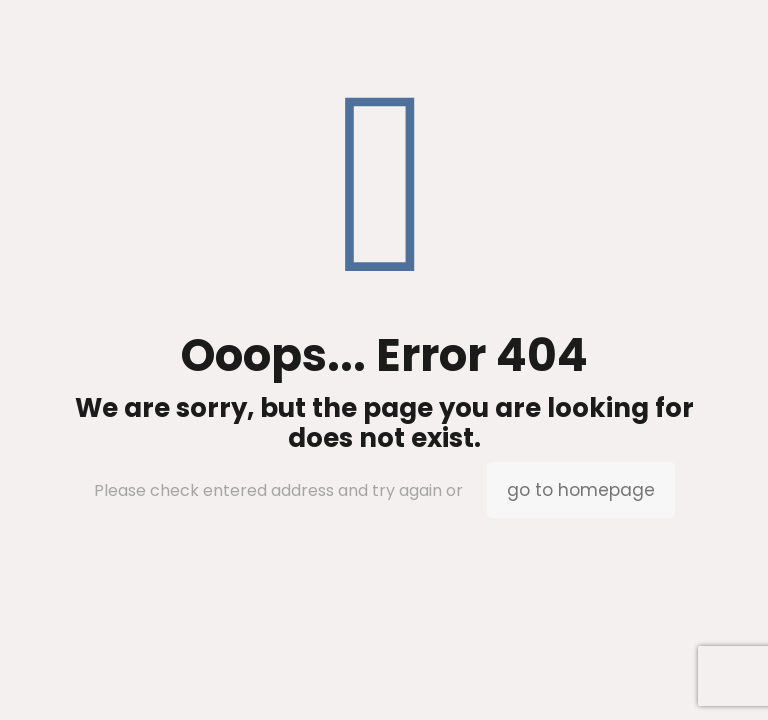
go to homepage (581, 490)
